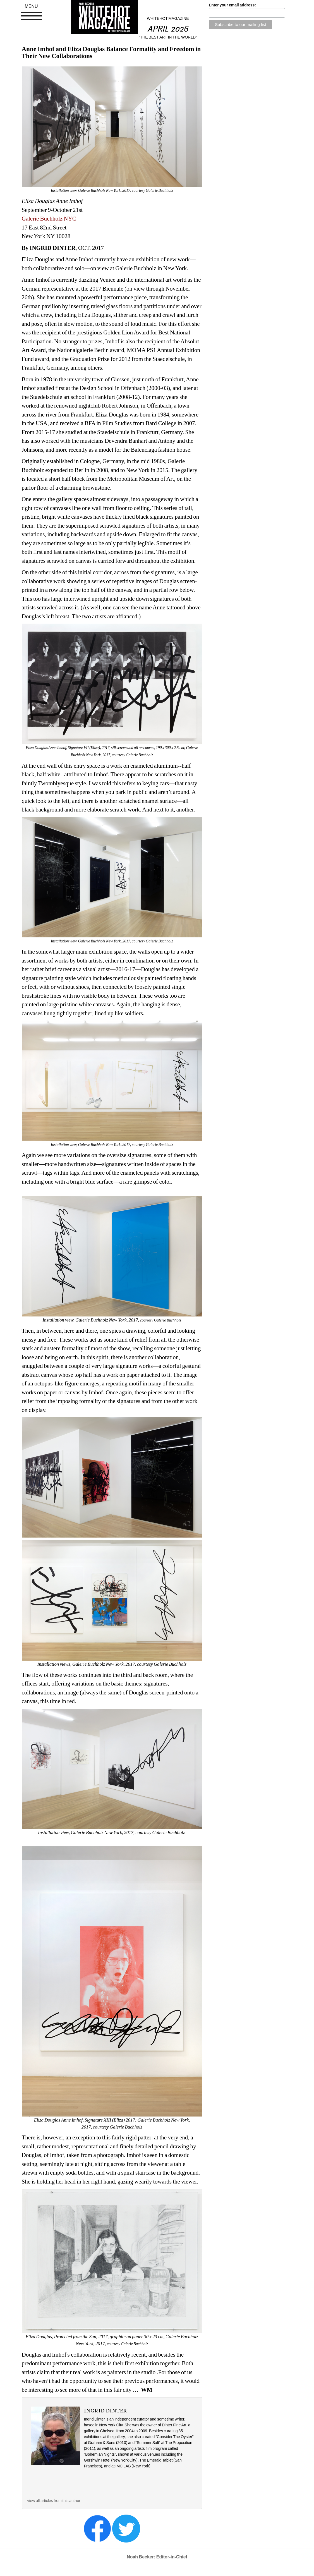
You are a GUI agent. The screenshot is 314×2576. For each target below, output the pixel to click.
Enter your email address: (232, 5)
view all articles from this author (53, 2500)
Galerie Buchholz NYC (49, 218)
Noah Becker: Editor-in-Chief (157, 2557)
